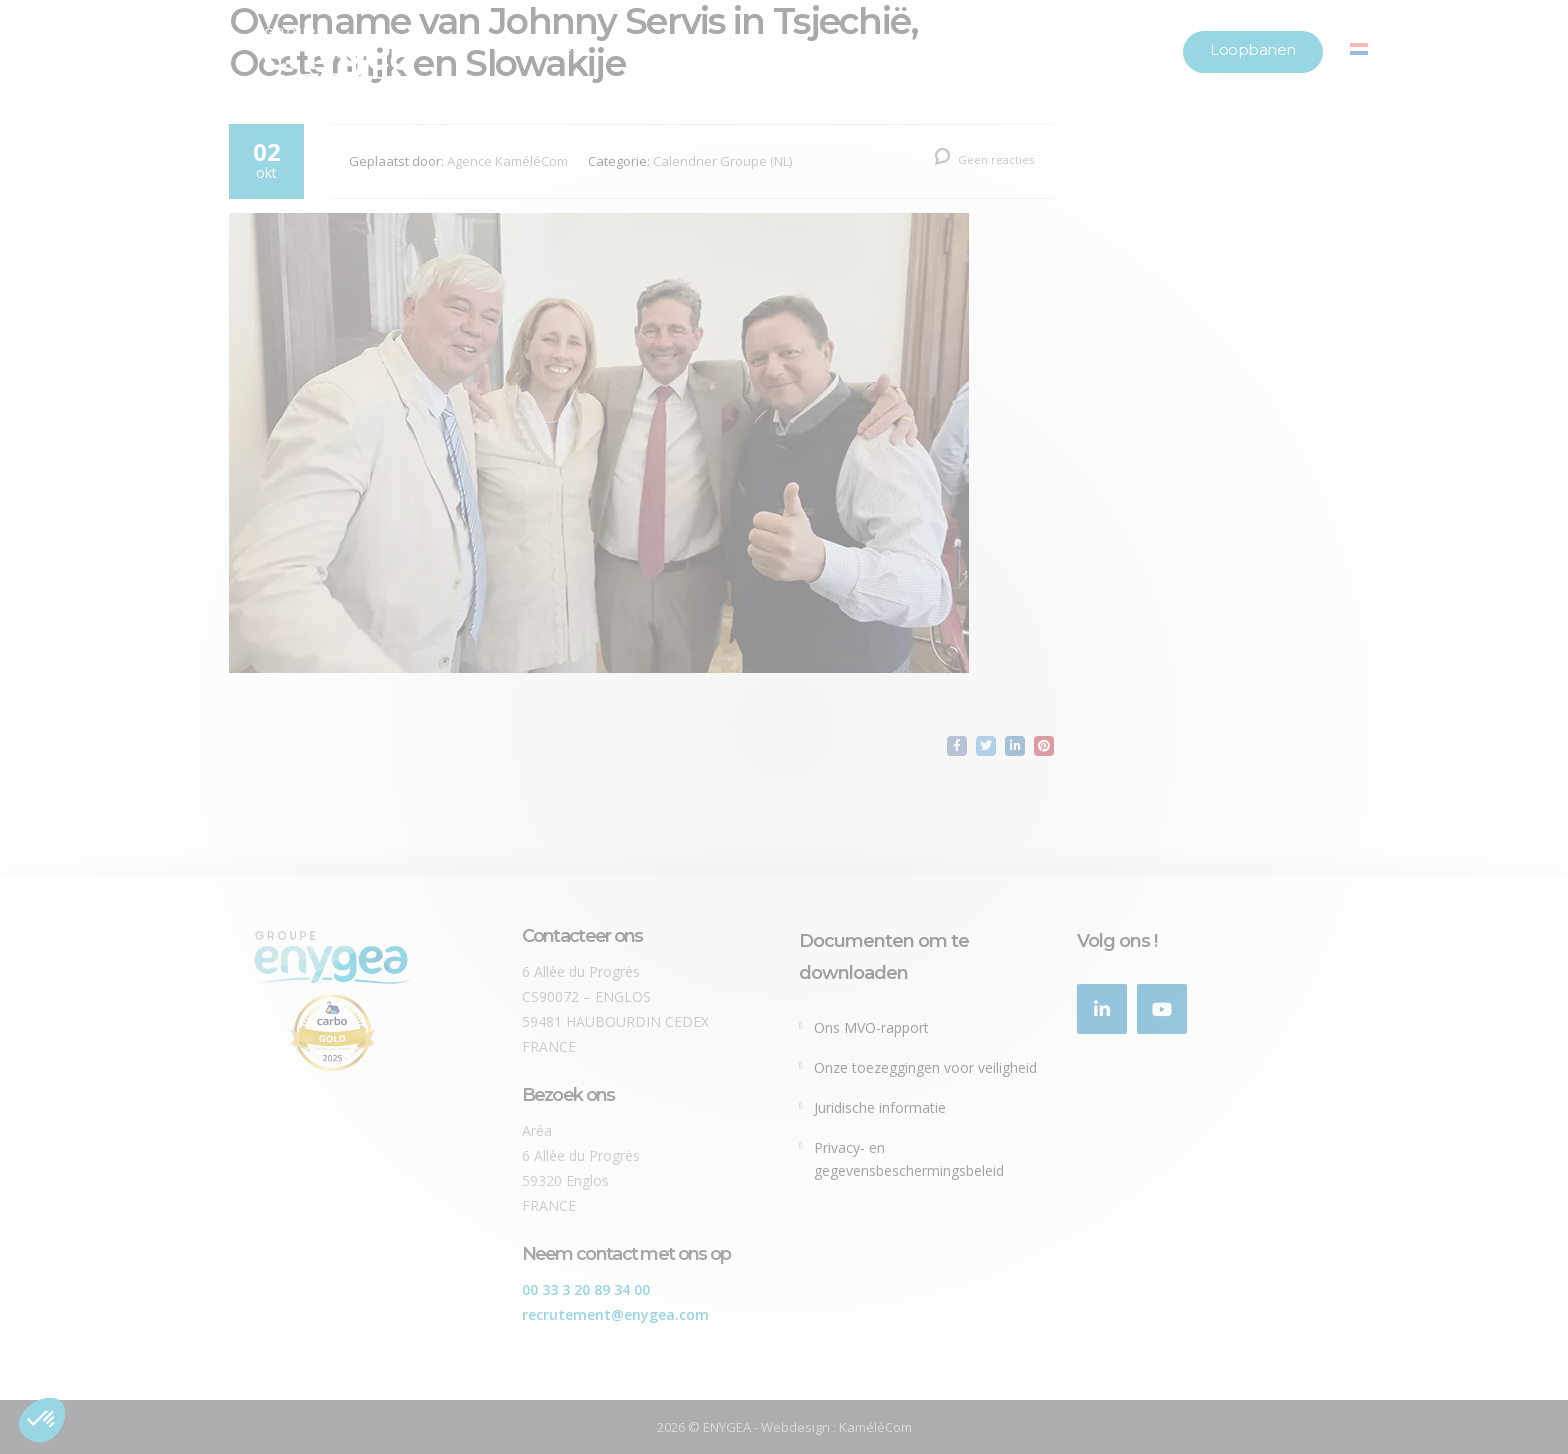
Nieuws (1016, 49)
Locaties (1126, 49)
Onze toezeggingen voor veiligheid (925, 1067)
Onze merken (686, 49)
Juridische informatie (880, 1107)
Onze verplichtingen (864, 49)
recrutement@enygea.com (615, 1314)
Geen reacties (984, 159)
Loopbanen (1253, 49)
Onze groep (538, 49)
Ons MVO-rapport (871, 1027)
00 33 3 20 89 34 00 (586, 1289)
